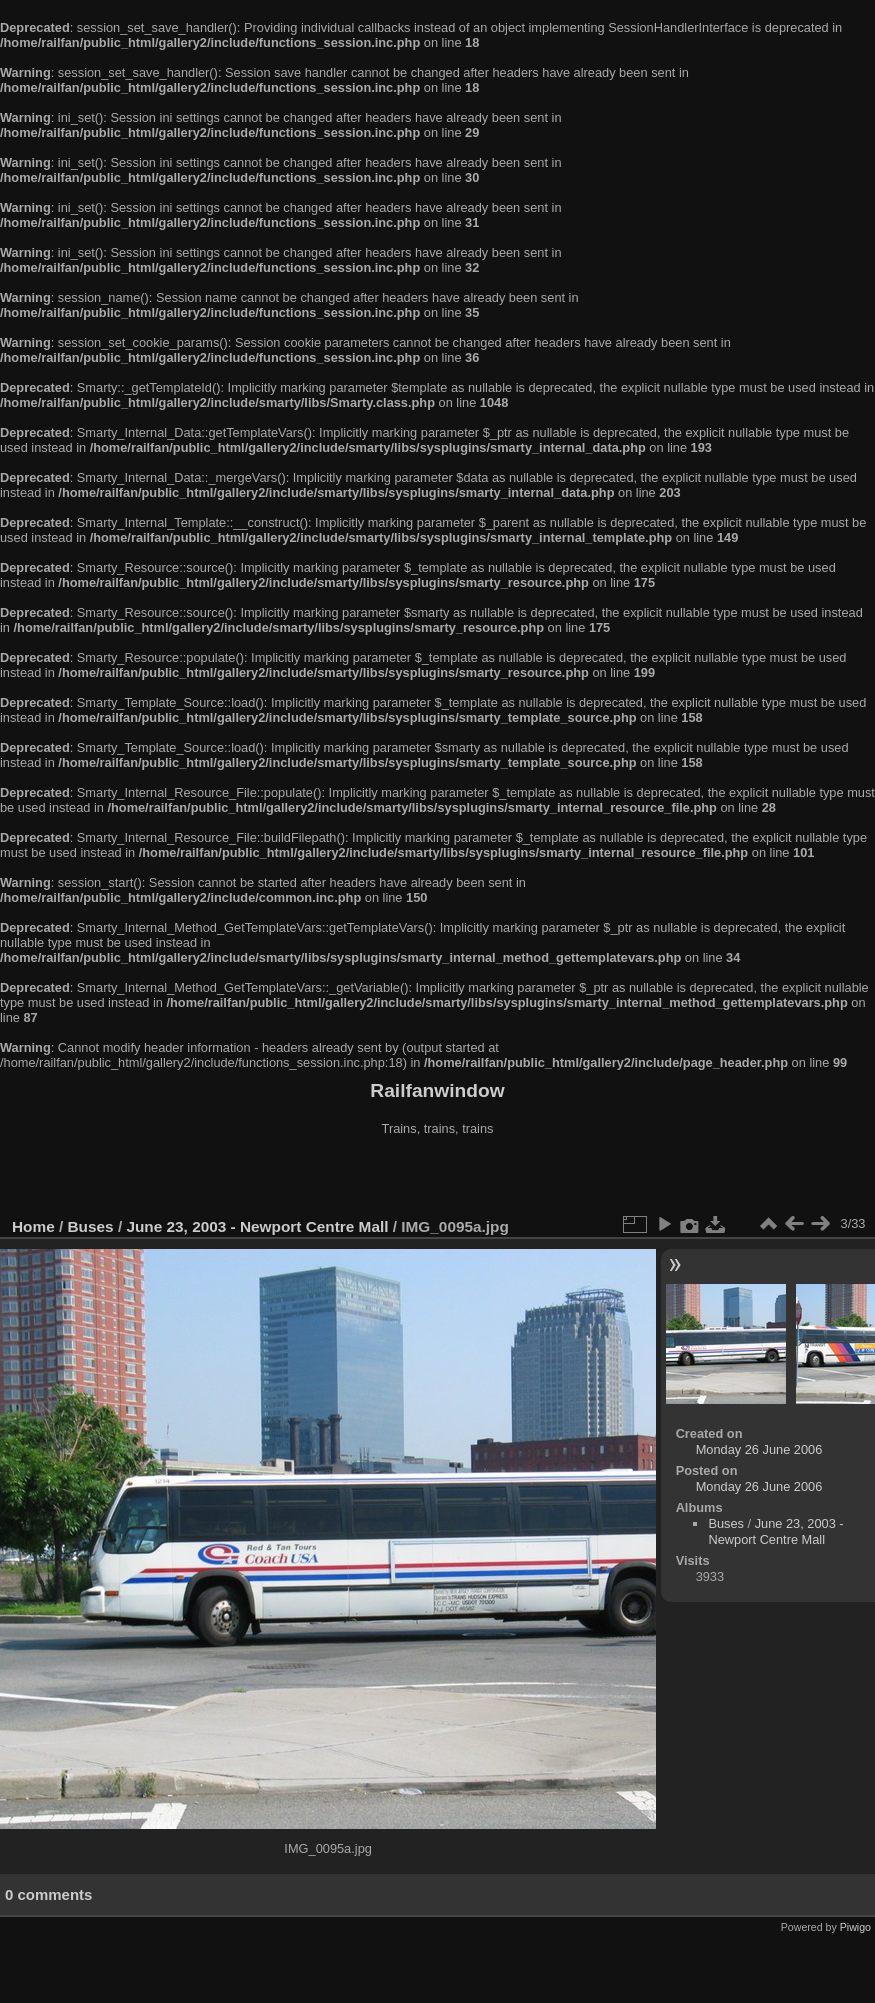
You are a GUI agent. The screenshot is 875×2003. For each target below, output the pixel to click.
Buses (91, 1226)
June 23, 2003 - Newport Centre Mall (257, 1226)
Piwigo (855, 1927)
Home (33, 1226)
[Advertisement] (438, 1179)
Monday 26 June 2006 (759, 1449)
